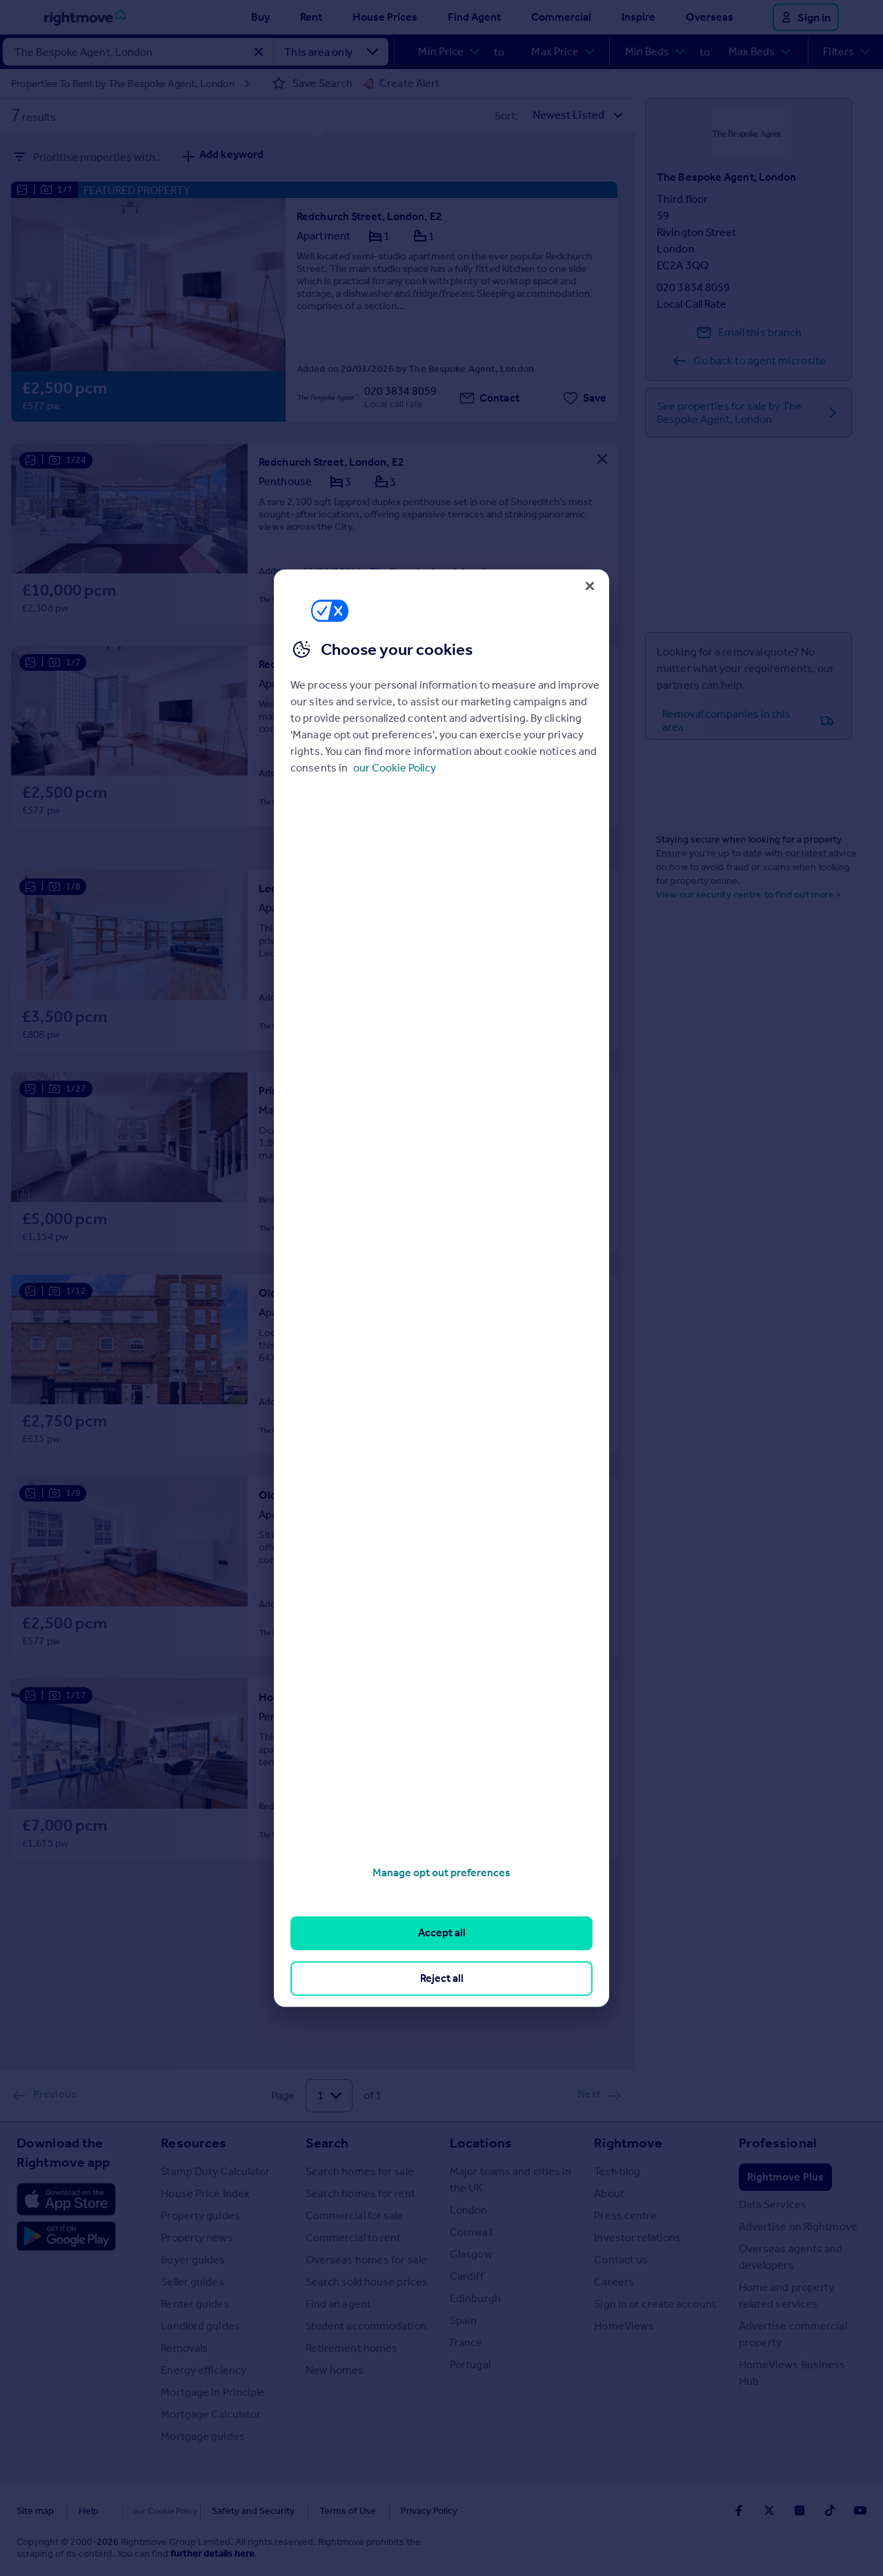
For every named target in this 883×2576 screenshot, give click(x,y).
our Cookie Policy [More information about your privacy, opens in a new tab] (394, 767)
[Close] (590, 586)
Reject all (442, 1978)
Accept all (442, 1933)
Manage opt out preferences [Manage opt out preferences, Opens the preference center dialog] (441, 1872)
